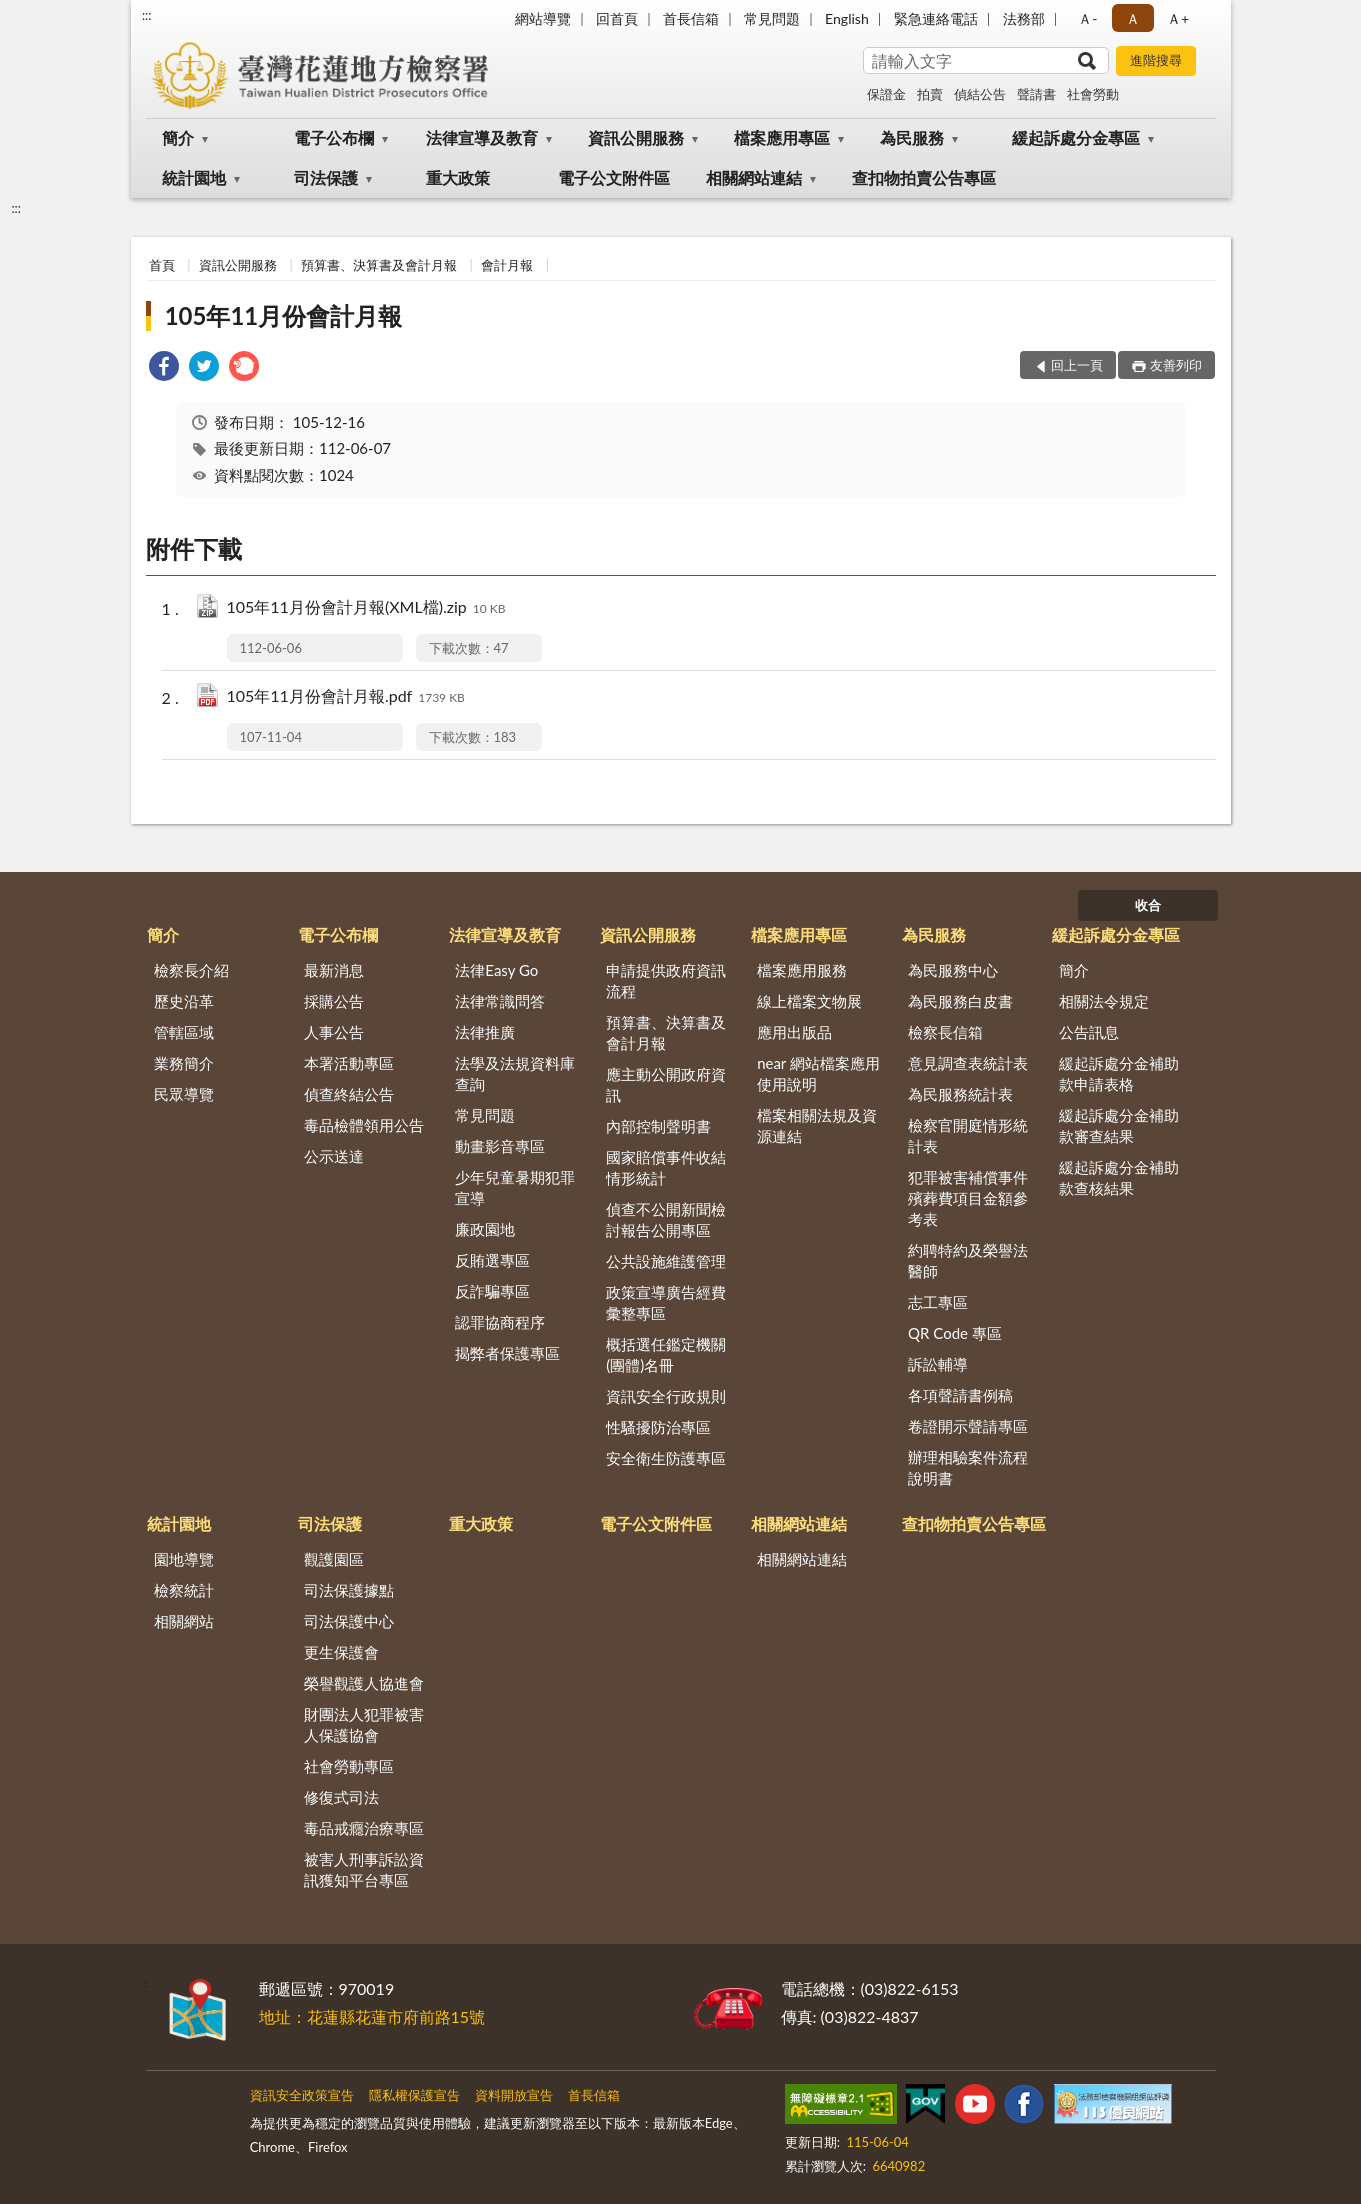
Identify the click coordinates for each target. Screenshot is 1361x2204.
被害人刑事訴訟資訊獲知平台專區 (364, 1869)
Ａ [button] (1133, 18)
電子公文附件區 (614, 177)
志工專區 (938, 1302)
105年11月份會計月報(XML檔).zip (366, 608)
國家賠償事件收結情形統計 (666, 1167)
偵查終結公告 (349, 1094)
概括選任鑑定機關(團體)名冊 (666, 1354)
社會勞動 (1093, 94)
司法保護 (326, 177)
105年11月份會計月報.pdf (346, 697)
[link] (164, 368)
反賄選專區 (492, 1260)
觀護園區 (334, 1559)
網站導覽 (543, 18)
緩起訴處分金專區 (1076, 137)
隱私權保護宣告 (414, 2095)
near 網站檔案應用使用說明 (818, 1073)
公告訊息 (1089, 1032)
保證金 (886, 94)
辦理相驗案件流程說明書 (968, 1467)
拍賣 (930, 94)
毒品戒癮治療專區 (364, 1828)
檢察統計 (184, 1590)
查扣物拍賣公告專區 (924, 177)
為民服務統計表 (960, 1094)
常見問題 (772, 18)
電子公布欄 (334, 137)
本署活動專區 (349, 1063)
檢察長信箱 (945, 1032)
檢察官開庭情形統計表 (968, 1135)
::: (147, 15)
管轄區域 (184, 1032)
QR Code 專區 (955, 1333)
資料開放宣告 (514, 2095)
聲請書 (1036, 94)
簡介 (178, 137)
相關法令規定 (1104, 1001)
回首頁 (617, 18)
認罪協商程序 (500, 1322)
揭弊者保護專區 (507, 1353)
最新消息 (334, 970)
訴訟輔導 (938, 1364)
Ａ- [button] (1087, 18)
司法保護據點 (349, 1590)
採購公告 (334, 1001)
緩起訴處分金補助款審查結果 (1119, 1125)
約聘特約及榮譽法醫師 (968, 1260)
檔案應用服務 (802, 970)
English (847, 18)
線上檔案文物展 (809, 1001)
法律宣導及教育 (482, 137)
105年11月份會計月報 (284, 315)
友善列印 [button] (1176, 365)
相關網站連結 (754, 177)
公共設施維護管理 (666, 1261)
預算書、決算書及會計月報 (379, 265)
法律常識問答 (500, 1001)
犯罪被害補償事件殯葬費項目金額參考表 (968, 1198)
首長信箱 (691, 18)
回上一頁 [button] (1077, 365)
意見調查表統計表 (968, 1063)
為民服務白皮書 (960, 1001)
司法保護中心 (349, 1621)
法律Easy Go (496, 970)
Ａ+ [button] (1178, 18)
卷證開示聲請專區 (968, 1426)
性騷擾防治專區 (658, 1427)
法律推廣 (485, 1032)
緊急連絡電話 (936, 18)
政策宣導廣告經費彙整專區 (666, 1302)
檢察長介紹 (191, 970)
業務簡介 (184, 1063)
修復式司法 (341, 1797)
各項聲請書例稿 (960, 1395)
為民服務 (912, 137)
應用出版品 (794, 1032)
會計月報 (507, 265)
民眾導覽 (184, 1094)
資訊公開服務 (636, 137)
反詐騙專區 (492, 1291)
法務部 (1024, 18)
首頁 (162, 265)
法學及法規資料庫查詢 (515, 1073)
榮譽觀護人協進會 (364, 1683)
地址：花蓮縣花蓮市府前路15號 (372, 2016)
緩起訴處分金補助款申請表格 (1119, 1073)
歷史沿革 (184, 1001)
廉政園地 (485, 1229)
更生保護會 (341, 1652)
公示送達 (334, 1156)
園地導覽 (184, 1559)
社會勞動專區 (349, 1766)
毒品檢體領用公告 (364, 1125)
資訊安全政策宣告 (302, 2095)
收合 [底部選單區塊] (1148, 905)
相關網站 (184, 1621)
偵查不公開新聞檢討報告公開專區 (666, 1219)
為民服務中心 (953, 970)
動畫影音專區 (500, 1146)
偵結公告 (980, 94)
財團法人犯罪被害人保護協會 (364, 1724)
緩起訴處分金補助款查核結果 (1119, 1177)
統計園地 (194, 177)
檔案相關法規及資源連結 (817, 1125)
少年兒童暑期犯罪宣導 (515, 1187)
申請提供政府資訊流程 (666, 980)
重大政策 (458, 177)
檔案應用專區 (782, 137)
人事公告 (334, 1032)
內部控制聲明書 (658, 1126)
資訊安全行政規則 (666, 1396)
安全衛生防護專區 (666, 1458)
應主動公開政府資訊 (666, 1084)
